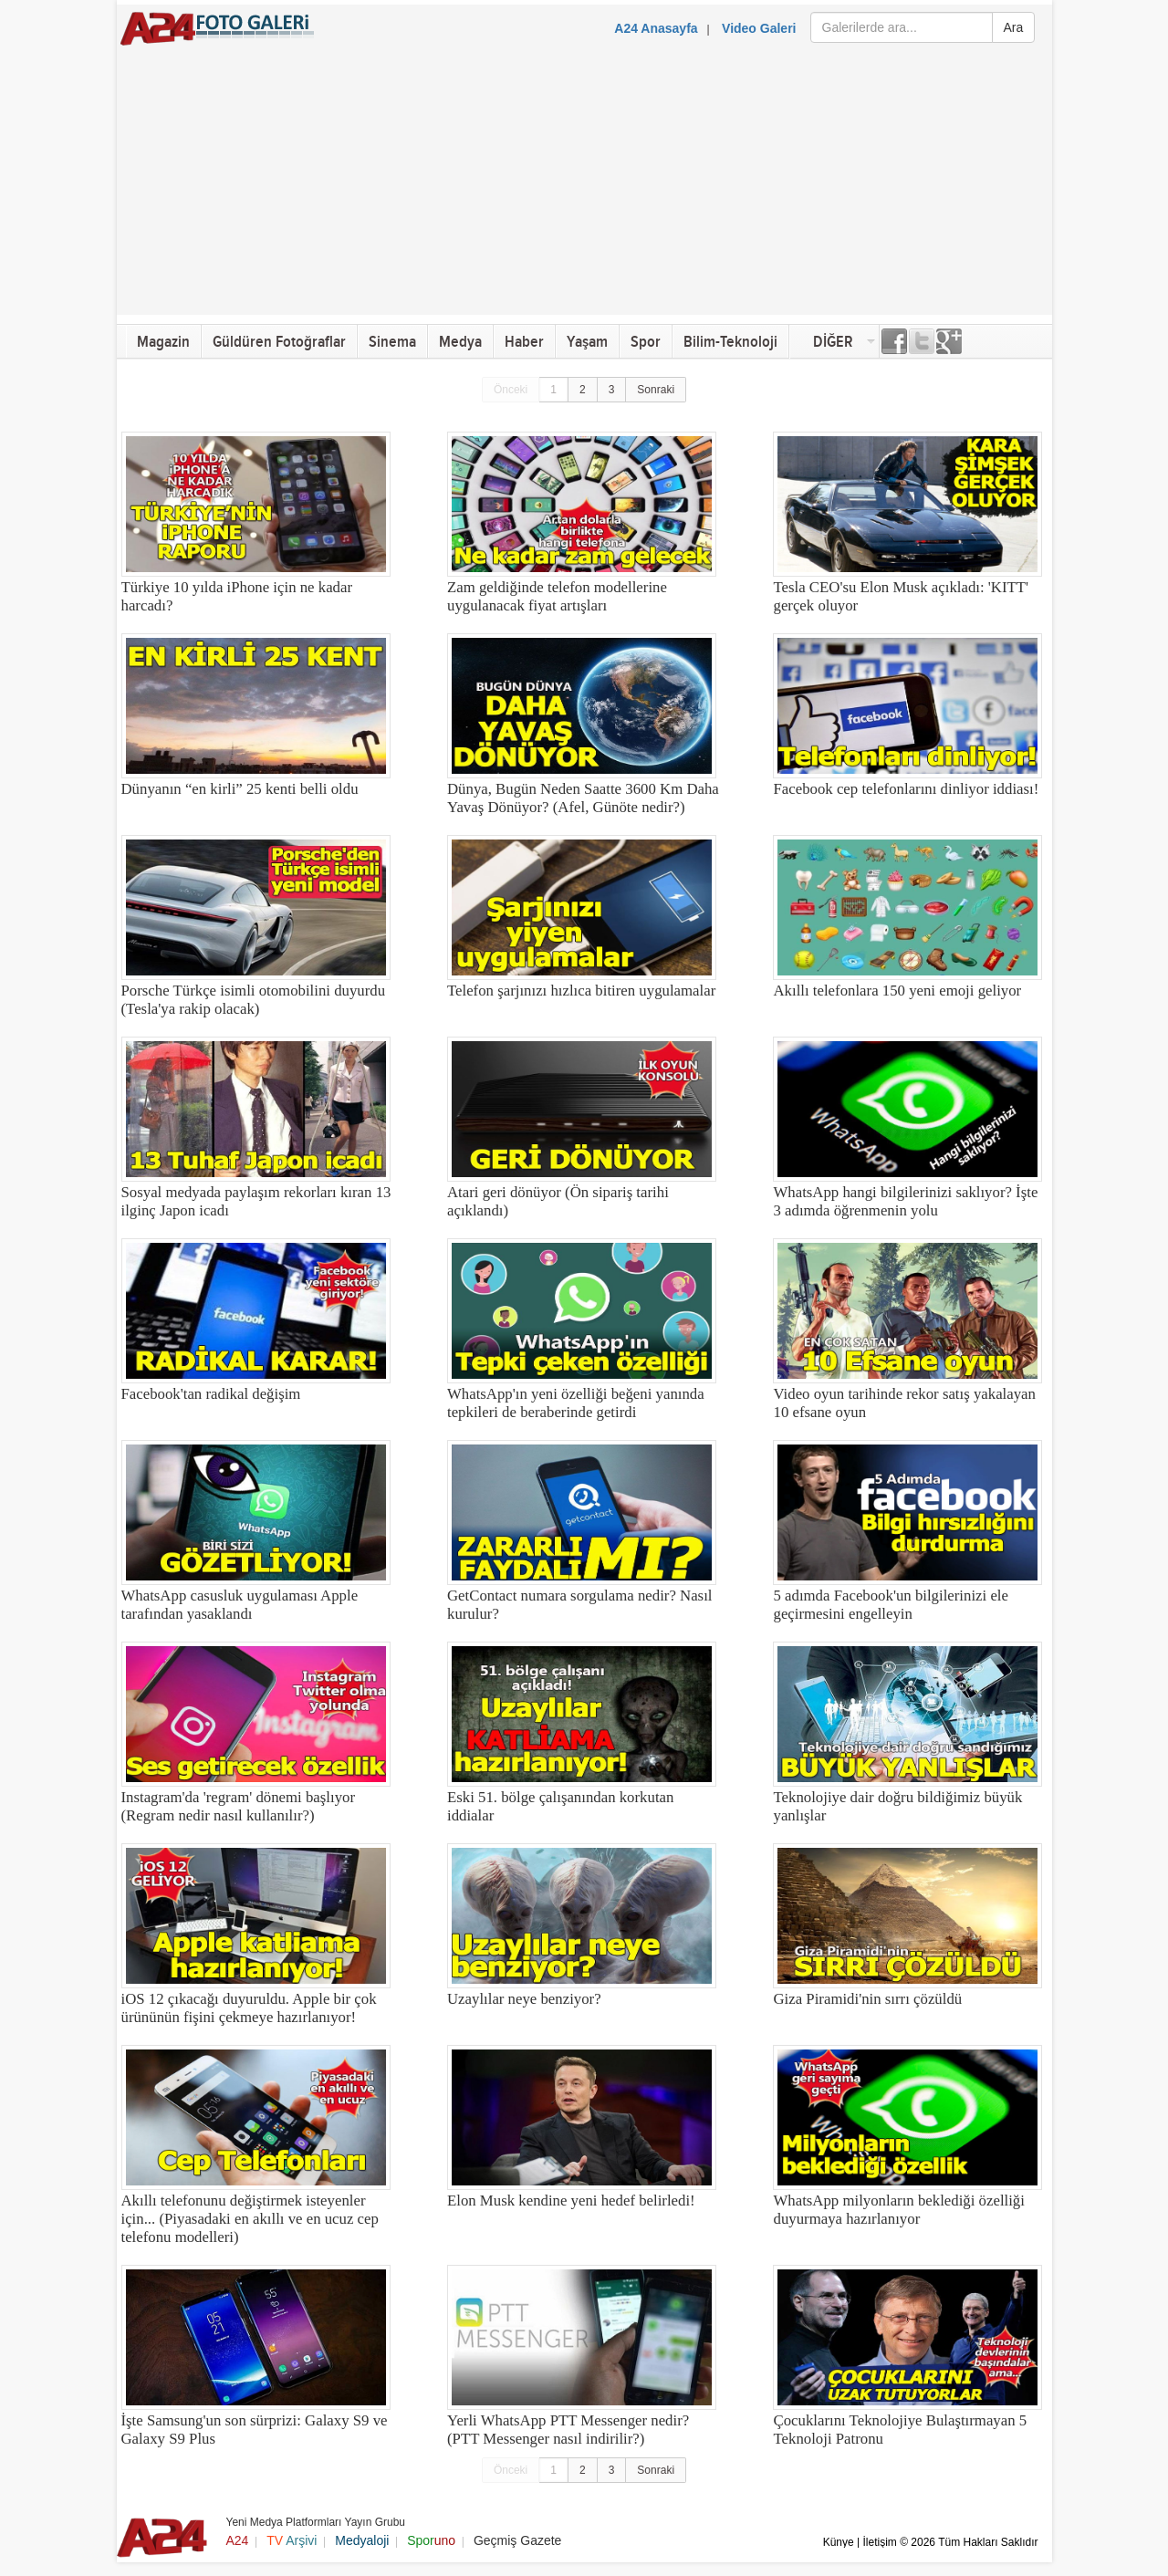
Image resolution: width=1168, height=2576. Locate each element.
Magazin (163, 341)
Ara (1014, 27)
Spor (646, 341)
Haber (524, 341)
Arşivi (291, 2540)
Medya (460, 341)
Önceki (510, 389)
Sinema (392, 341)
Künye (838, 2542)
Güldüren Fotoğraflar (279, 341)
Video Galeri (759, 28)
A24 (237, 2540)
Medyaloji (362, 2540)
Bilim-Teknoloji (730, 341)
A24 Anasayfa (655, 28)
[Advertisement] (584, 187)
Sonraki (655, 389)
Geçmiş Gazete (517, 2540)
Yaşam (587, 341)
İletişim (879, 2542)
